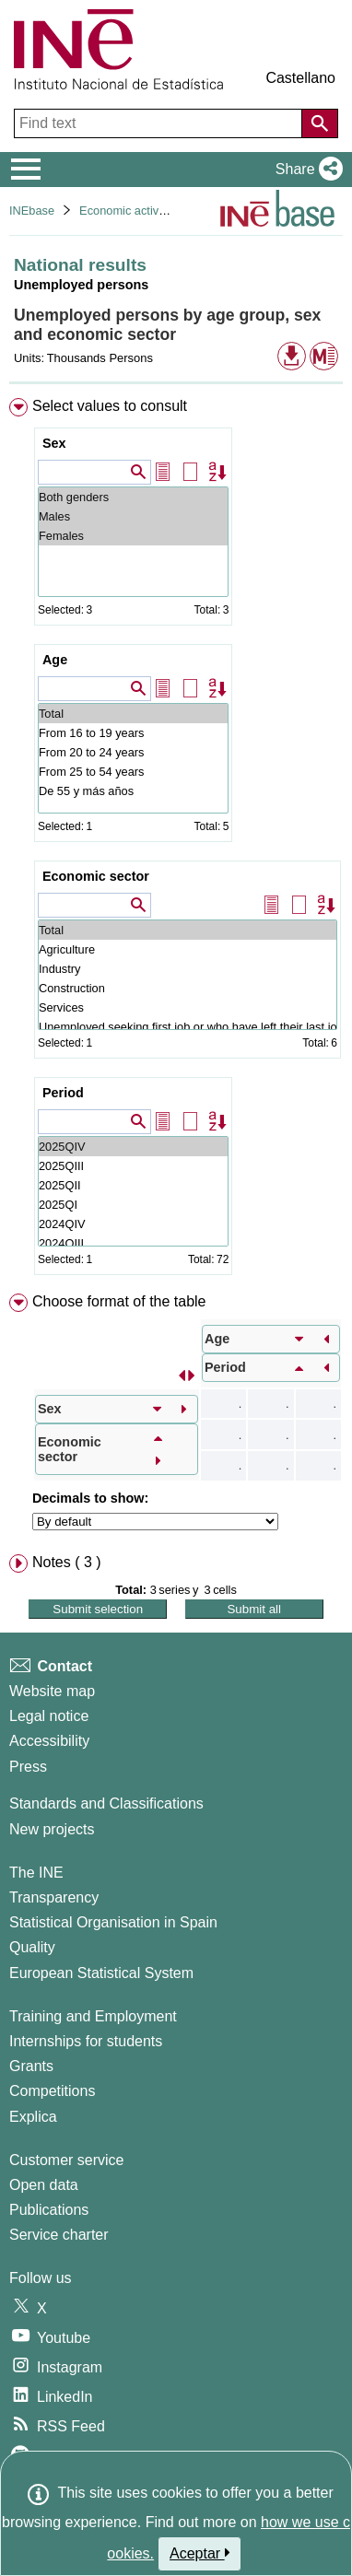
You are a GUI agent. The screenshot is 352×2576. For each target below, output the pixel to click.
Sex (54, 443)
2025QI (133, 1204)
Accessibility (49, 1741)
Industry (187, 968)
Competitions (52, 2091)
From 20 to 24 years (133, 752)
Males (133, 516)
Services (187, 1007)
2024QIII (133, 1243)
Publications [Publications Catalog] (48, 2210)
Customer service (66, 2160)
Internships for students (85, 2041)
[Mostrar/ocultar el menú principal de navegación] (26, 169)
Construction (187, 988)
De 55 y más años (133, 791)
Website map (52, 1691)
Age (54, 659)
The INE (36, 1872)
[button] (305, 169)
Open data (43, 2185)
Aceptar (199, 2553)
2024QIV (133, 1224)
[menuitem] (176, 840)
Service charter (59, 2234)
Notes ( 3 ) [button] (66, 1562)
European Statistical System (101, 1973)
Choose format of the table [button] (119, 1301)
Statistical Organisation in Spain (113, 1922)
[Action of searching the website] (319, 123)
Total (133, 713)
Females (133, 535)
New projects (51, 1829)
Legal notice (48, 1716)
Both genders (133, 497)
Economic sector (95, 876)
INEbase (31, 210)
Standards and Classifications (106, 1803)
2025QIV (133, 1146)
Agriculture (187, 949)
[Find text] (160, 123)
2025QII (133, 1185)
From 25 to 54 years (133, 771)
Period (63, 1092)
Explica (33, 2117)
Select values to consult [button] (109, 406)
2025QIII (133, 1166)
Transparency (54, 1897)
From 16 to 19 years (133, 733)
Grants (31, 2066)
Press (28, 1766)
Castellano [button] (300, 78)
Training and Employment (93, 2016)
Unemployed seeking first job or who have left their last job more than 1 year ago (187, 1026)
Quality (32, 1947)
